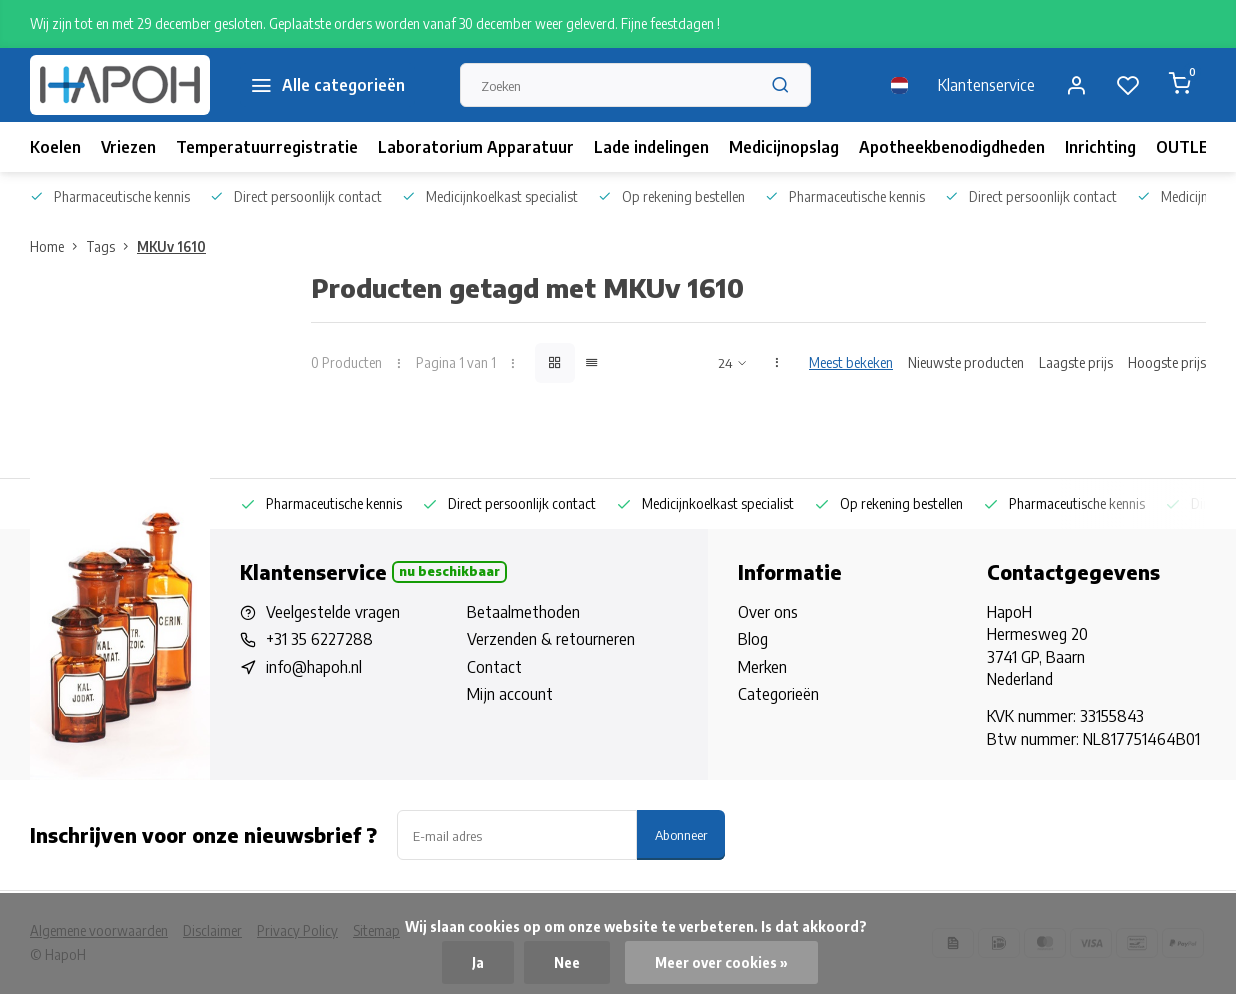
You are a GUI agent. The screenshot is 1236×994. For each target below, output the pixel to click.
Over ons (768, 612)
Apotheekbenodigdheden (952, 147)
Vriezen (128, 147)
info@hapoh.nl (314, 667)
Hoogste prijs (1167, 362)
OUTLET (1187, 147)
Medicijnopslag (784, 147)
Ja (478, 962)
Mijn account (510, 694)
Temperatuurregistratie (267, 147)
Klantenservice (986, 85)
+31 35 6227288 (319, 639)
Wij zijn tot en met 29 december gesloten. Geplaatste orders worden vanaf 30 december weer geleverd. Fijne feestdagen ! (375, 23)
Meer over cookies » (721, 962)
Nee (567, 962)
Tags (111, 246)
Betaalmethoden (523, 612)
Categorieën (778, 694)
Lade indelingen (651, 147)
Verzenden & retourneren (551, 639)
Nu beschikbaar (449, 571)
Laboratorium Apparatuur (476, 147)
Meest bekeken (851, 362)
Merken (762, 667)
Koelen (55, 147)
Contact (494, 667)
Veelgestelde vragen (333, 612)
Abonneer (681, 834)
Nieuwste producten (966, 362)
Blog (753, 639)
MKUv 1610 (171, 246)
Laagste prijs (1076, 362)
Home (58, 246)
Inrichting (1100, 147)
